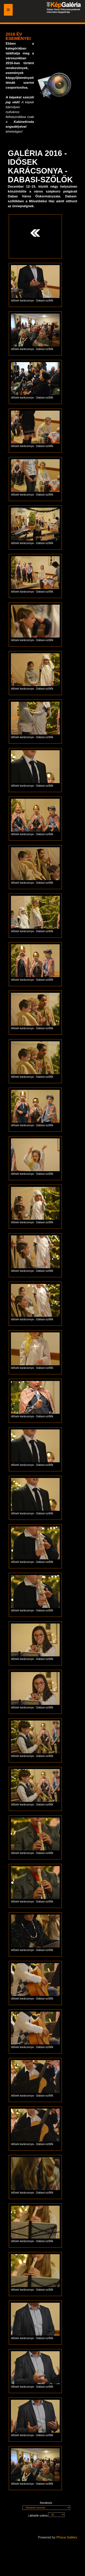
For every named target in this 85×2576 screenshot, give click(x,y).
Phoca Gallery (66, 2537)
